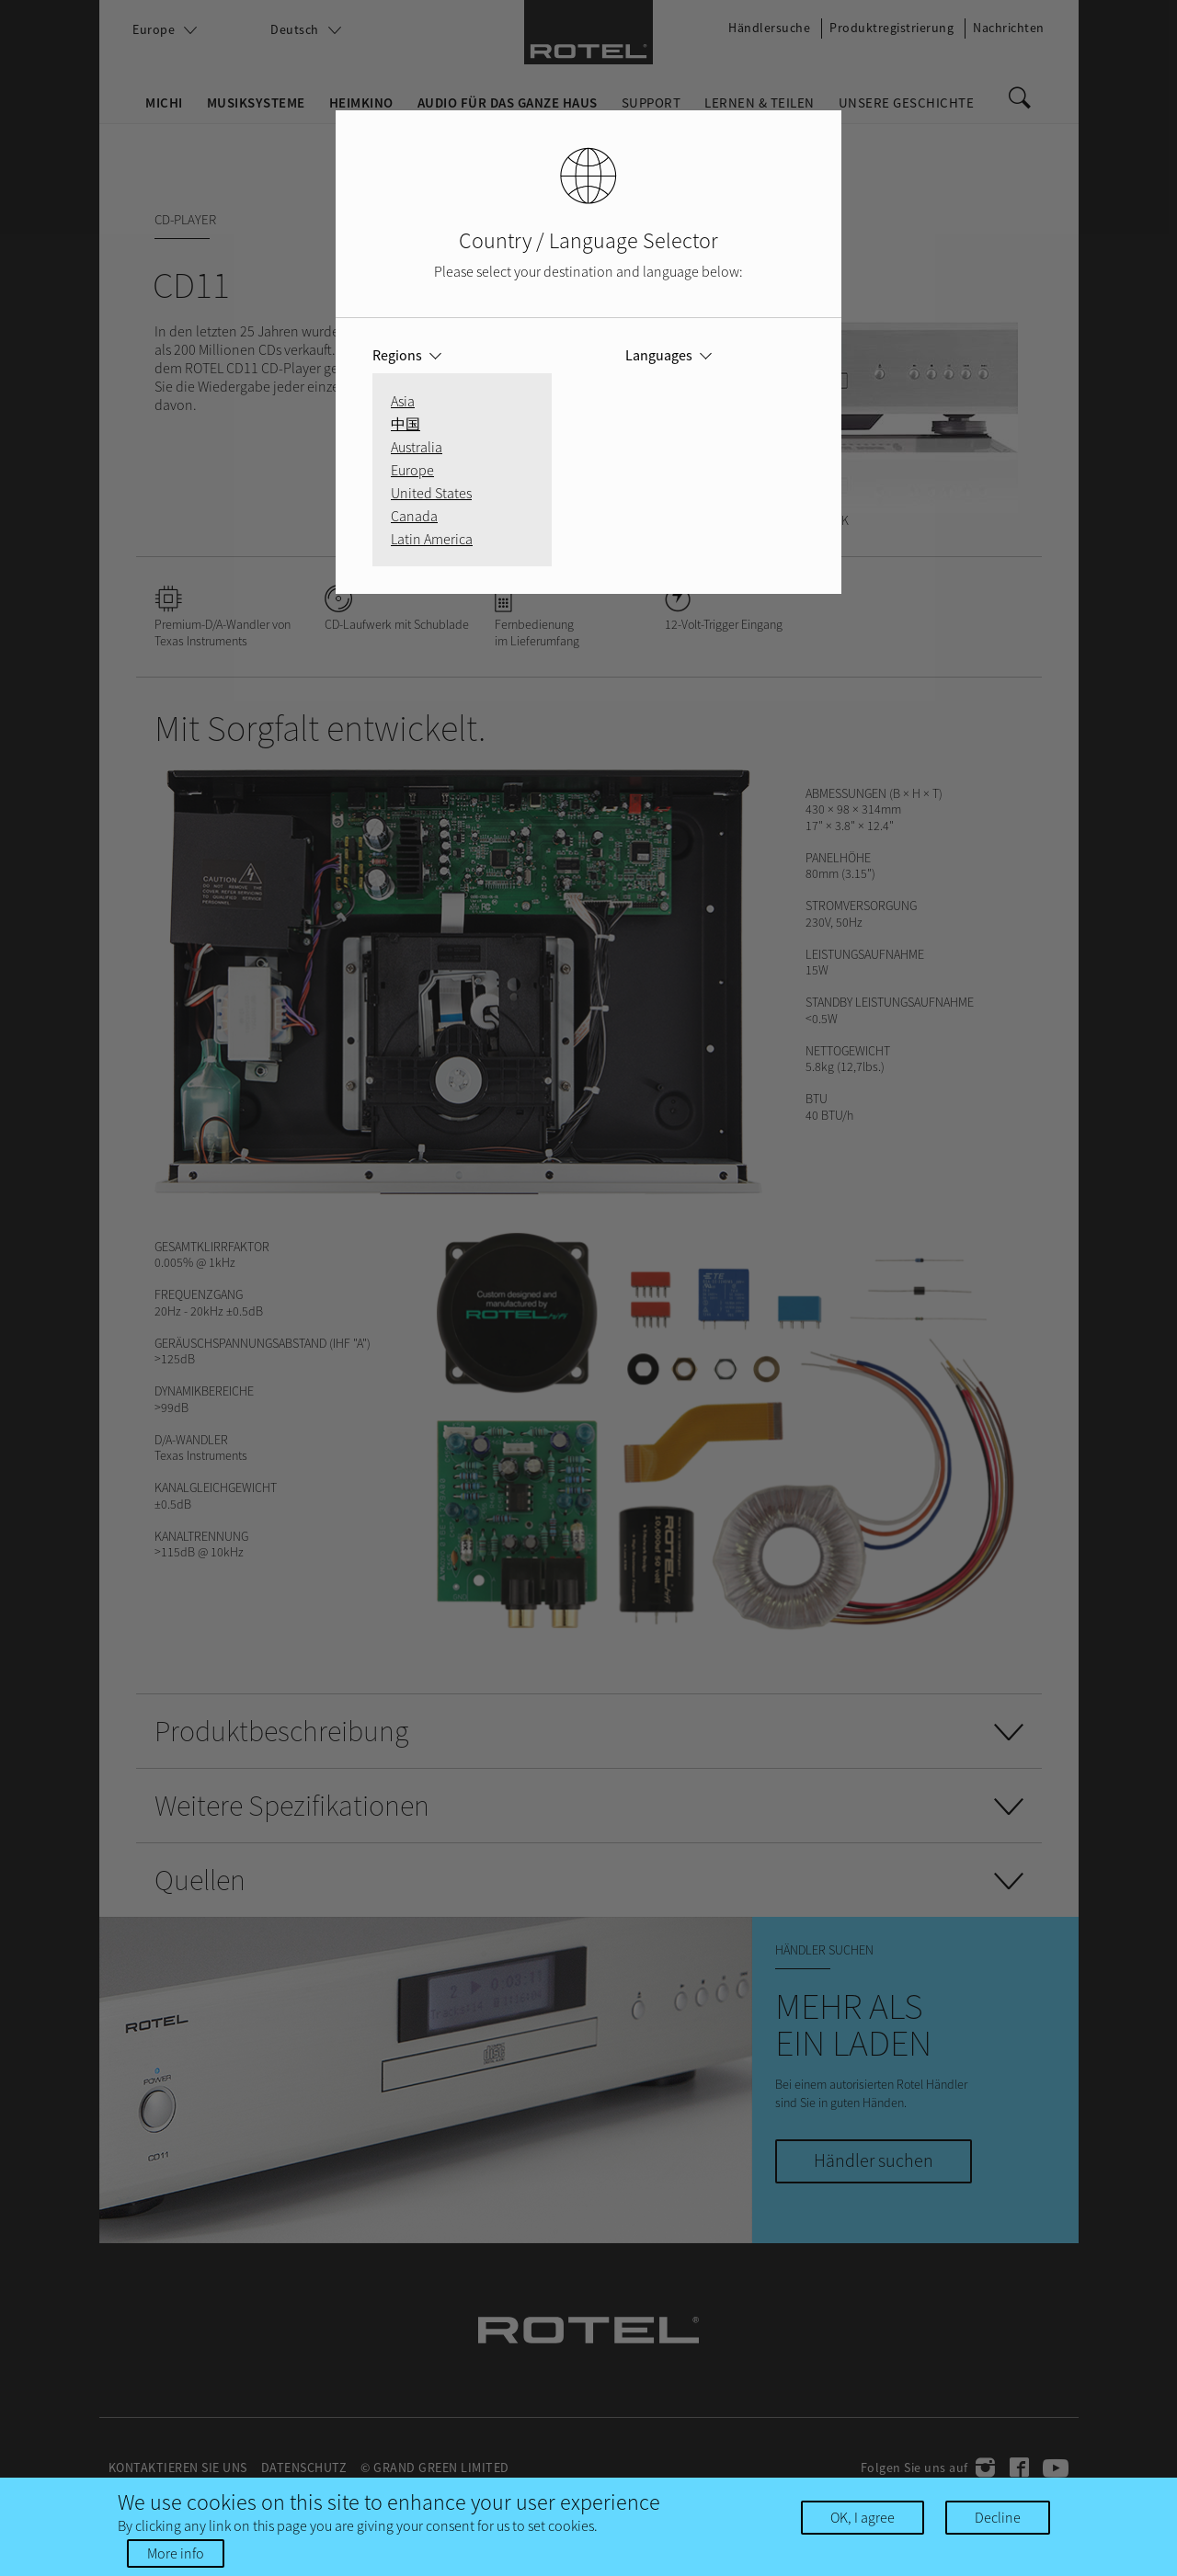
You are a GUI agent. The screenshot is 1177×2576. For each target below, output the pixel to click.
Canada (414, 516)
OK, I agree (862, 2517)
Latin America (432, 539)
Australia (416, 447)
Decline (998, 2517)
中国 (405, 424)
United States (431, 493)
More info (175, 2553)
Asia (403, 401)
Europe (412, 470)
